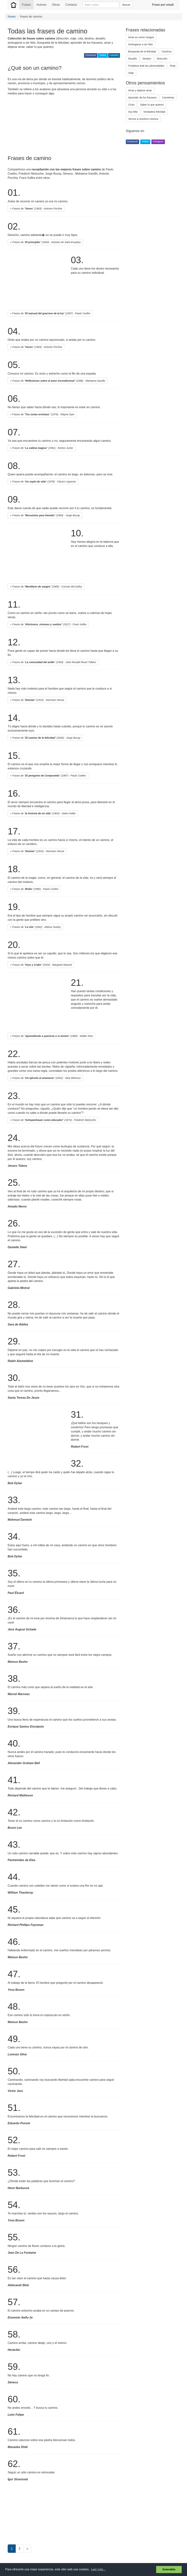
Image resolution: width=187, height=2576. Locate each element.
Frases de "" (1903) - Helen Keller (44, 813)
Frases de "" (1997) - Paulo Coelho (51, 313)
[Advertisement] (74, 125)
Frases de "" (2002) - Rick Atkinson (46, 1078)
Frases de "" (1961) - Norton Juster (42, 447)
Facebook (90, 55)
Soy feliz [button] (133, 111)
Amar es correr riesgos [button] (141, 37)
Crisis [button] (131, 104)
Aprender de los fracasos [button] (142, 97)
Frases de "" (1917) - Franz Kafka (49, 624)
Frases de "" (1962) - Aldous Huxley (36, 927)
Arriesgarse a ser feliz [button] (140, 44)
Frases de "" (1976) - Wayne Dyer (43, 414)
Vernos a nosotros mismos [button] (143, 118)
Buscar (126, 4)
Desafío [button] (132, 58)
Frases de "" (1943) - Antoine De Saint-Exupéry (46, 242)
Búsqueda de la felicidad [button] (142, 51)
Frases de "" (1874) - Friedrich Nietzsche (54, 1120)
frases (12, 16)
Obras (56, 4)
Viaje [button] (131, 72)
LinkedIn (114, 55)
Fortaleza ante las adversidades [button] (146, 65)
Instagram (158, 141)
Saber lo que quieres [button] (152, 104)
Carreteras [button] (168, 97)
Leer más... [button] (98, 2569)
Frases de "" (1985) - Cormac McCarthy (47, 586)
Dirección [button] (162, 58)
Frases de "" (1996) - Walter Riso (52, 1036)
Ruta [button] (172, 65)
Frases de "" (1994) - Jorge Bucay (46, 515)
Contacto (71, 4)
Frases (26, 4)
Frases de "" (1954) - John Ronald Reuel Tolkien (54, 662)
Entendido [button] (169, 2569)
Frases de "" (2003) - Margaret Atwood (42, 964)
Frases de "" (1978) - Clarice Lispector (44, 481)
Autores (41, 4)
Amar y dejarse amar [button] (140, 90)
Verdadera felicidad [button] (154, 111)
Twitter (102, 55)
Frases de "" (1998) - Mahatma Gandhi (58, 380)
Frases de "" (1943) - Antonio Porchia (37, 208)
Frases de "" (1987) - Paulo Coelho (49, 775)
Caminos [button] (167, 51)
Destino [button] (146, 58)
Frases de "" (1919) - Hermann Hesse (38, 700)
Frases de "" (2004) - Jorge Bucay (46, 737)
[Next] (27, 2548)
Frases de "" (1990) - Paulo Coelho (35, 889)
